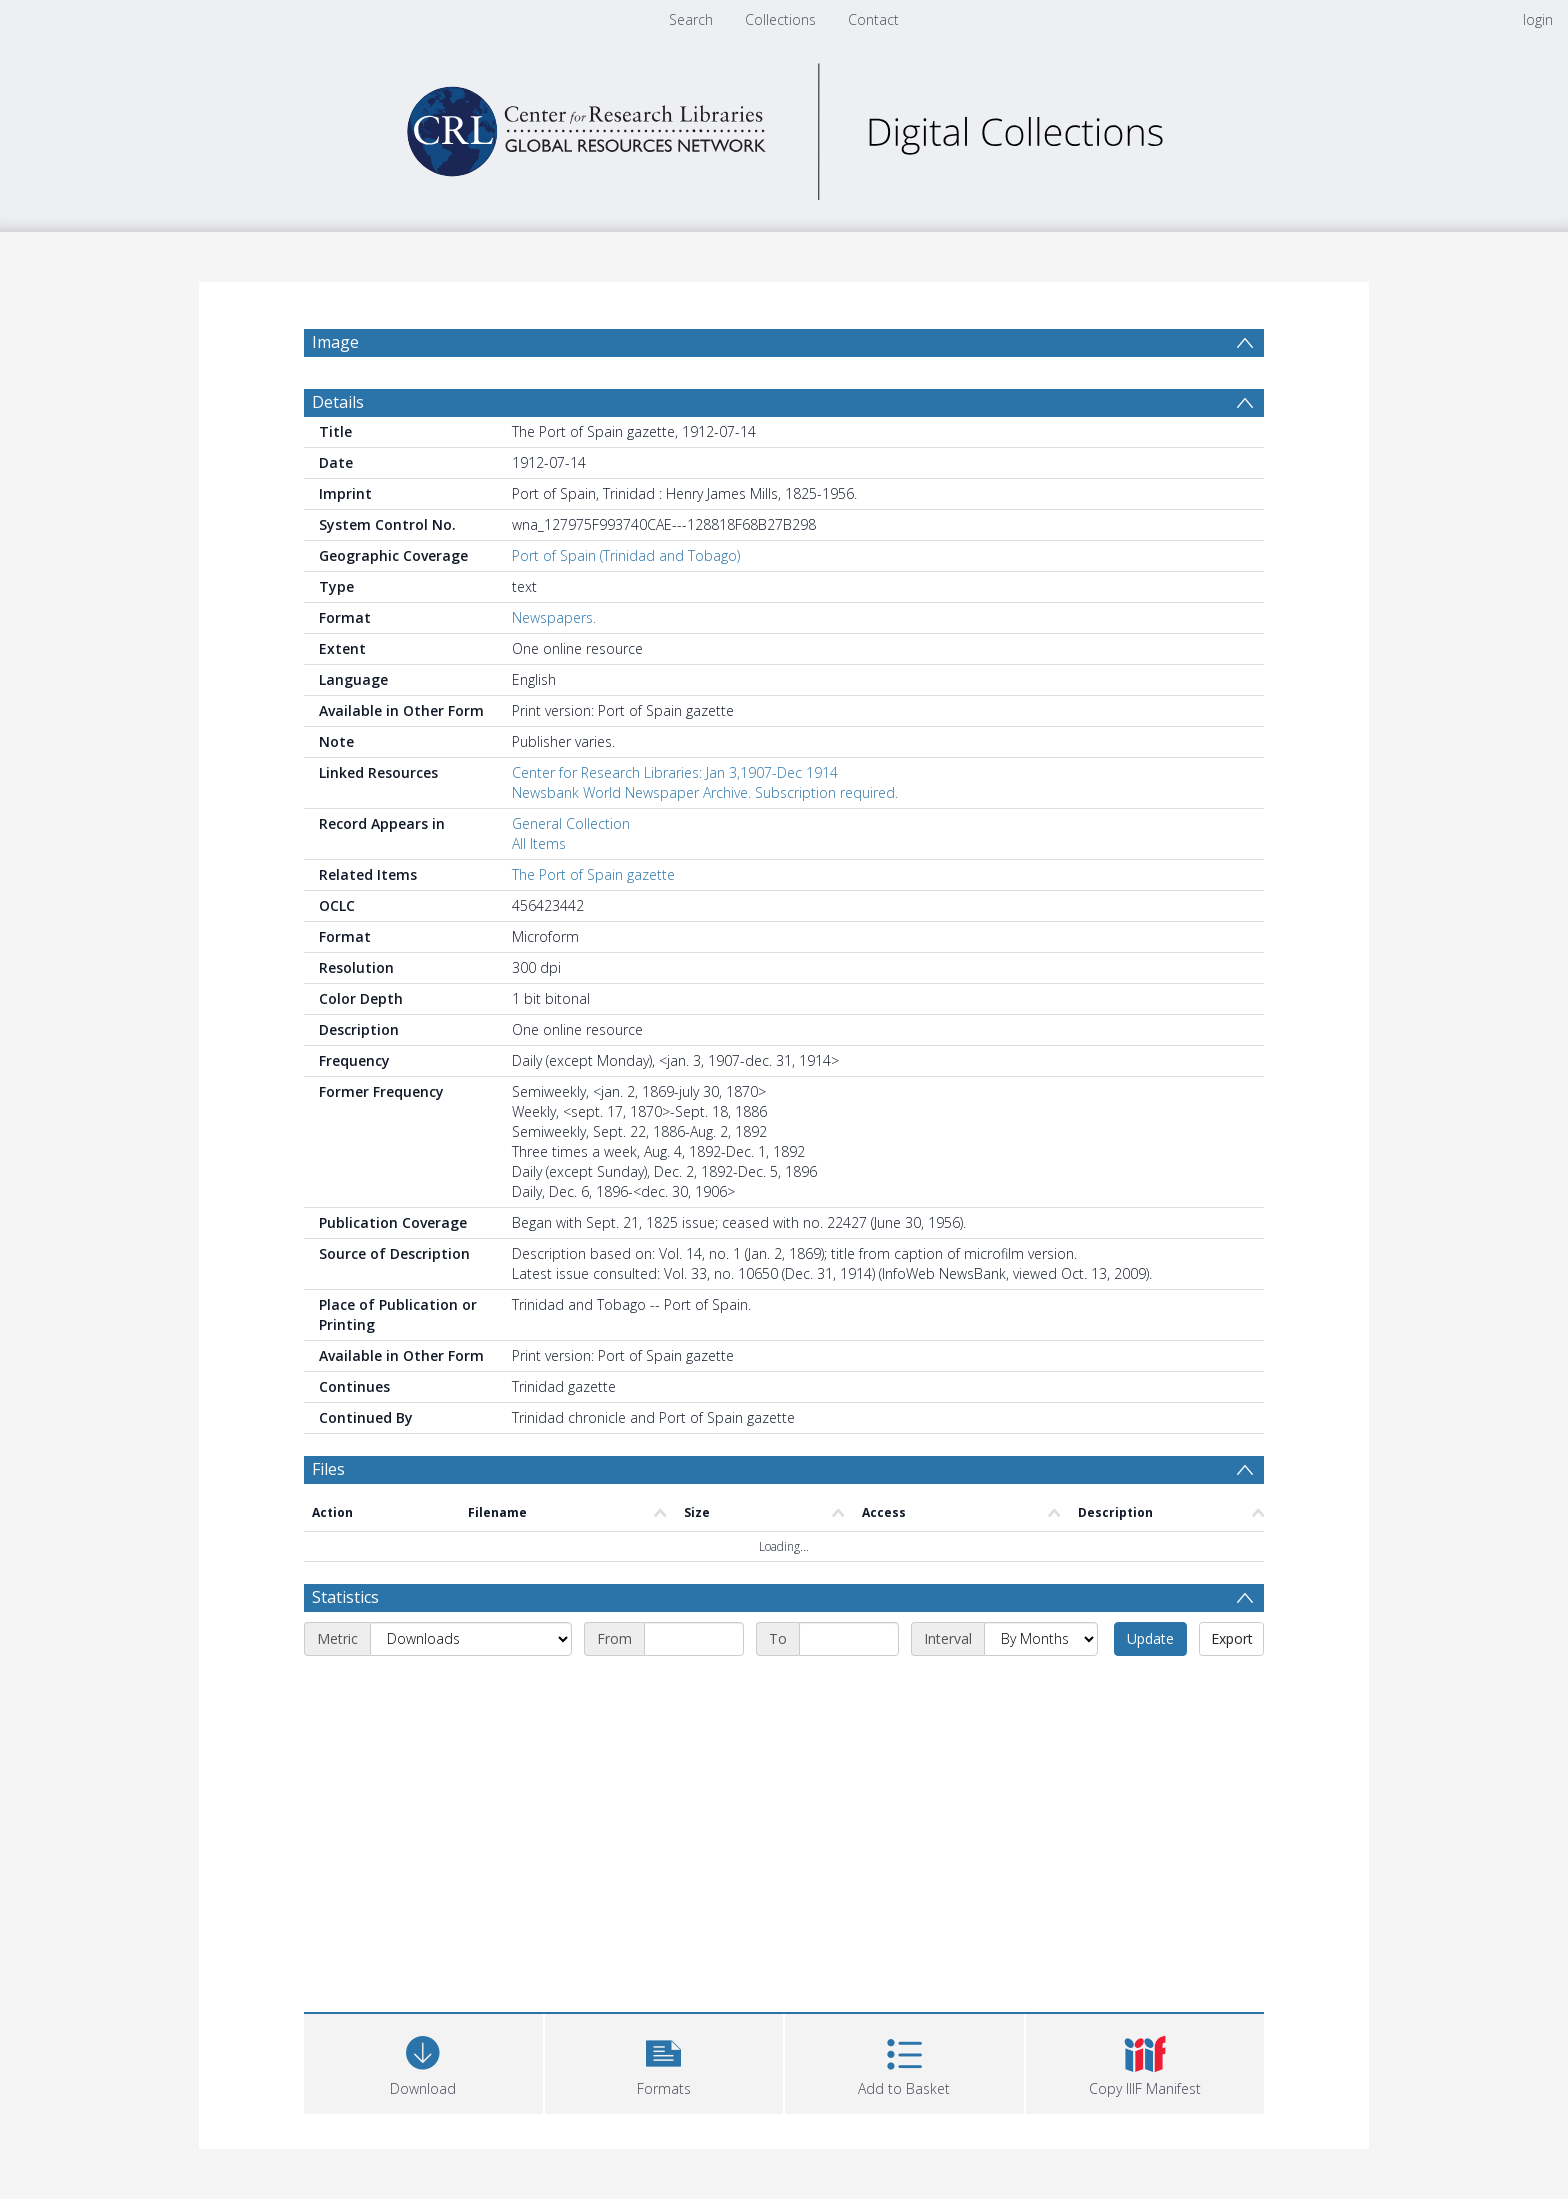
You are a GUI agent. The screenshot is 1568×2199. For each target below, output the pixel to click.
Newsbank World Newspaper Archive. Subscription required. (705, 792)
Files (328, 1469)
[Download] (423, 2061)
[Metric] (471, 1639)
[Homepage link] (784, 126)
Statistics (345, 1597)
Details (338, 402)
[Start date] (694, 1639)
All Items (539, 843)
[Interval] (1041, 1639)
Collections (780, 19)
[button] (664, 2061)
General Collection (571, 823)
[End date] (849, 1639)
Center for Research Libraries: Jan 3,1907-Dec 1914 (675, 772)
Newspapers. (554, 617)
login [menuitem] (1538, 19)
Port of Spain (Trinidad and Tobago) (626, 555)
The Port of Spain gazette (593, 874)
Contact (873, 19)
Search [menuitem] (691, 19)
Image (335, 342)
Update (1150, 1638)
